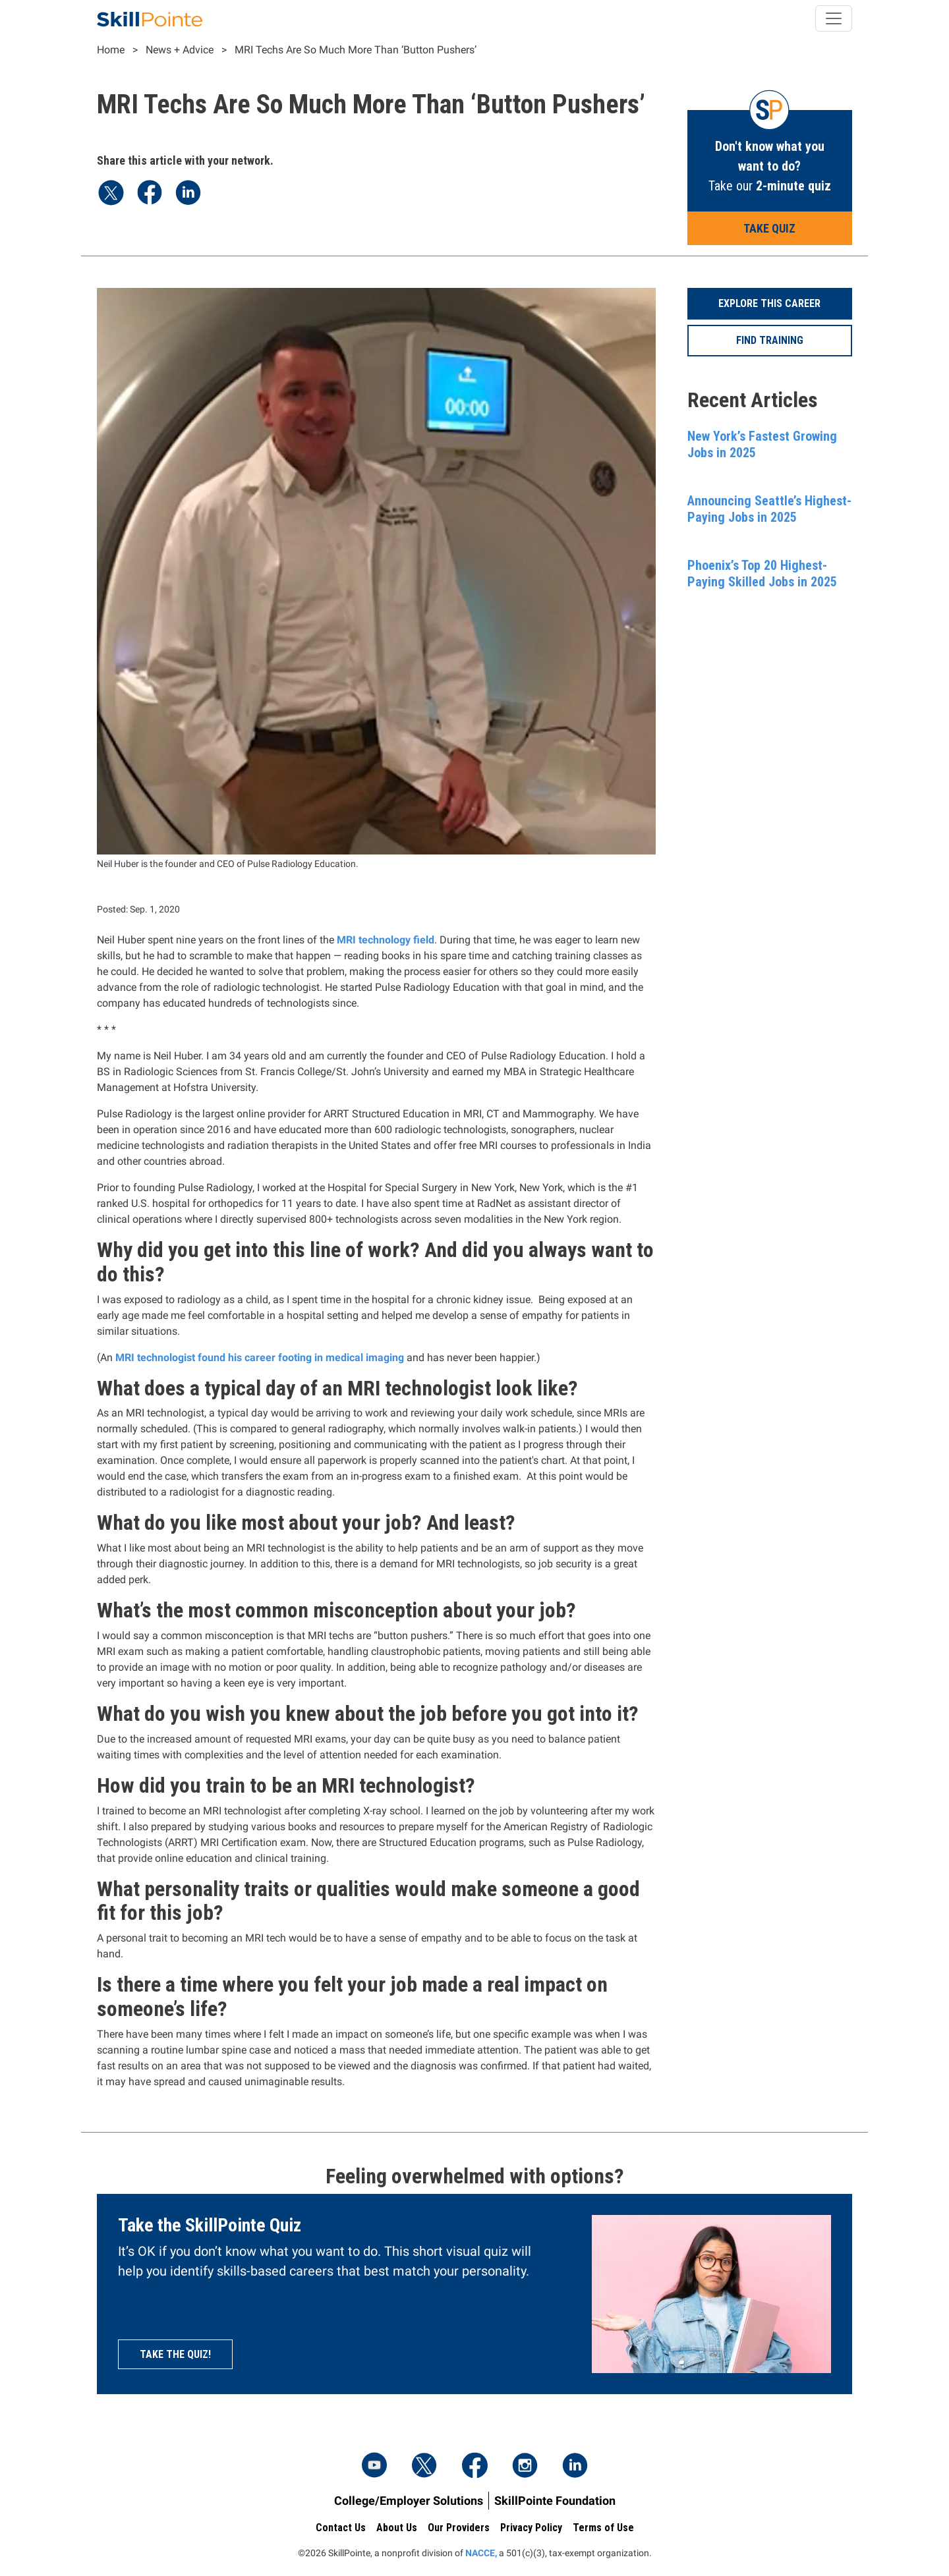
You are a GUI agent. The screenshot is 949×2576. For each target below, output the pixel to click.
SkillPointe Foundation (555, 2500)
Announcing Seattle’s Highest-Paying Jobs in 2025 (769, 509)
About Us (396, 2527)
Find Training (769, 340)
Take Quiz (769, 228)
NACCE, (481, 2553)
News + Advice (180, 49)
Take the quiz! (175, 2354)
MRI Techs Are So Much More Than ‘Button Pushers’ (355, 49)
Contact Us (341, 2527)
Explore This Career (769, 303)
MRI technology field (385, 940)
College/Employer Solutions (408, 2500)
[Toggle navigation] (833, 18)
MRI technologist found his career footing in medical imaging (259, 1357)
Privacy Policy (531, 2527)
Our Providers (459, 2527)
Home (111, 49)
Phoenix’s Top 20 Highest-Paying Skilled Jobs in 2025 (762, 573)
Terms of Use (603, 2527)
